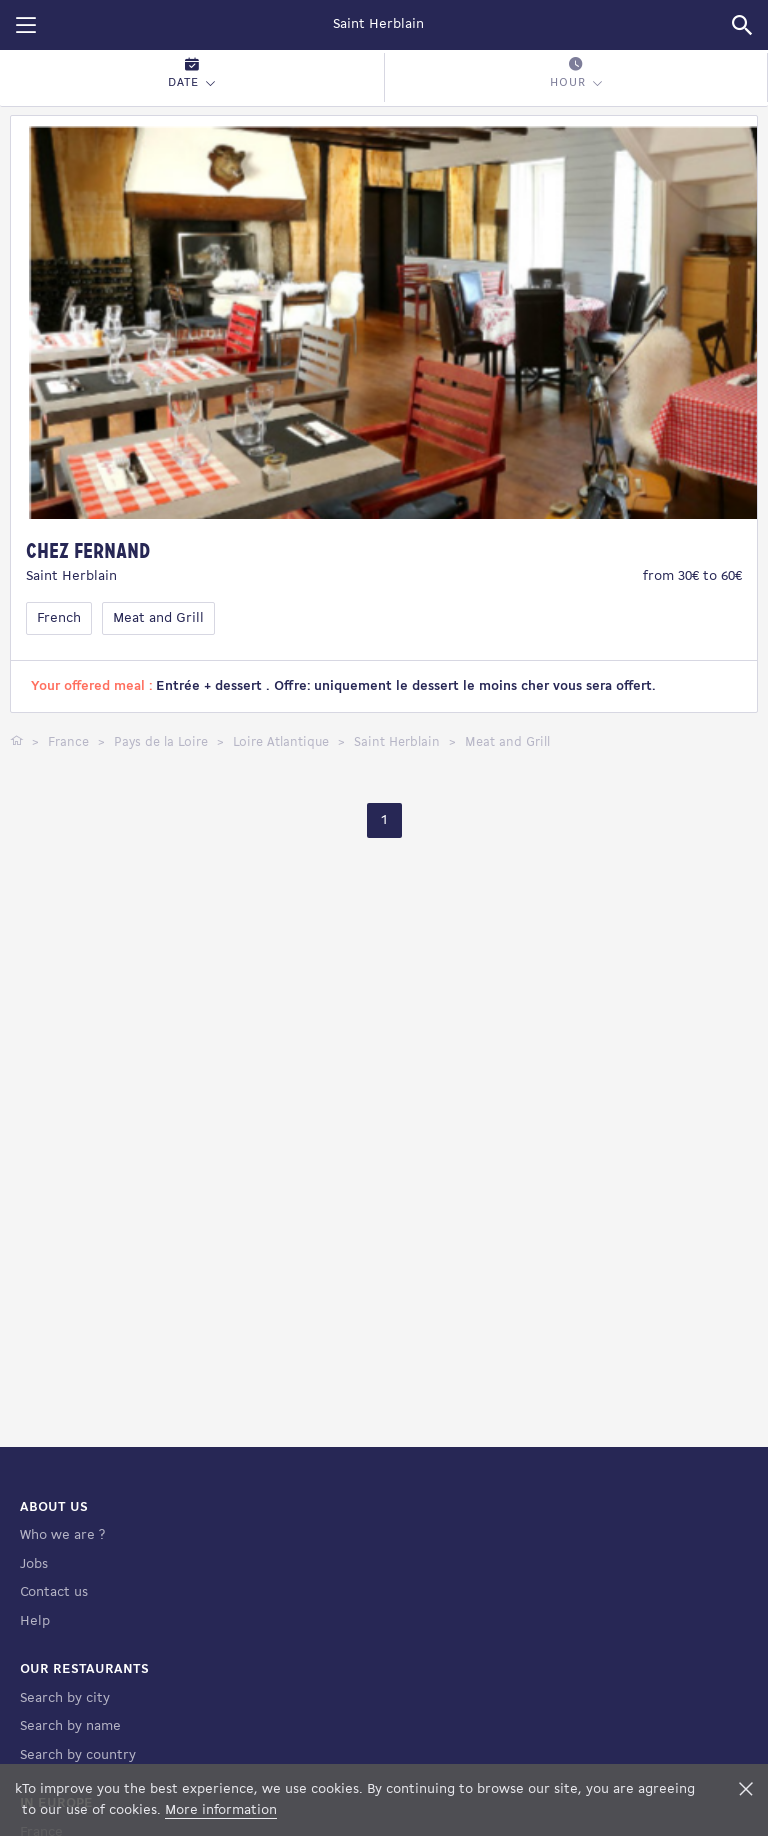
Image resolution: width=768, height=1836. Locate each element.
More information (221, 1810)
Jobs (34, 1598)
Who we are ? (62, 1570)
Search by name (70, 1761)
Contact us (54, 1627)
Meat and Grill (158, 618)
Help (35, 1655)
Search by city (65, 1732)
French (59, 618)
